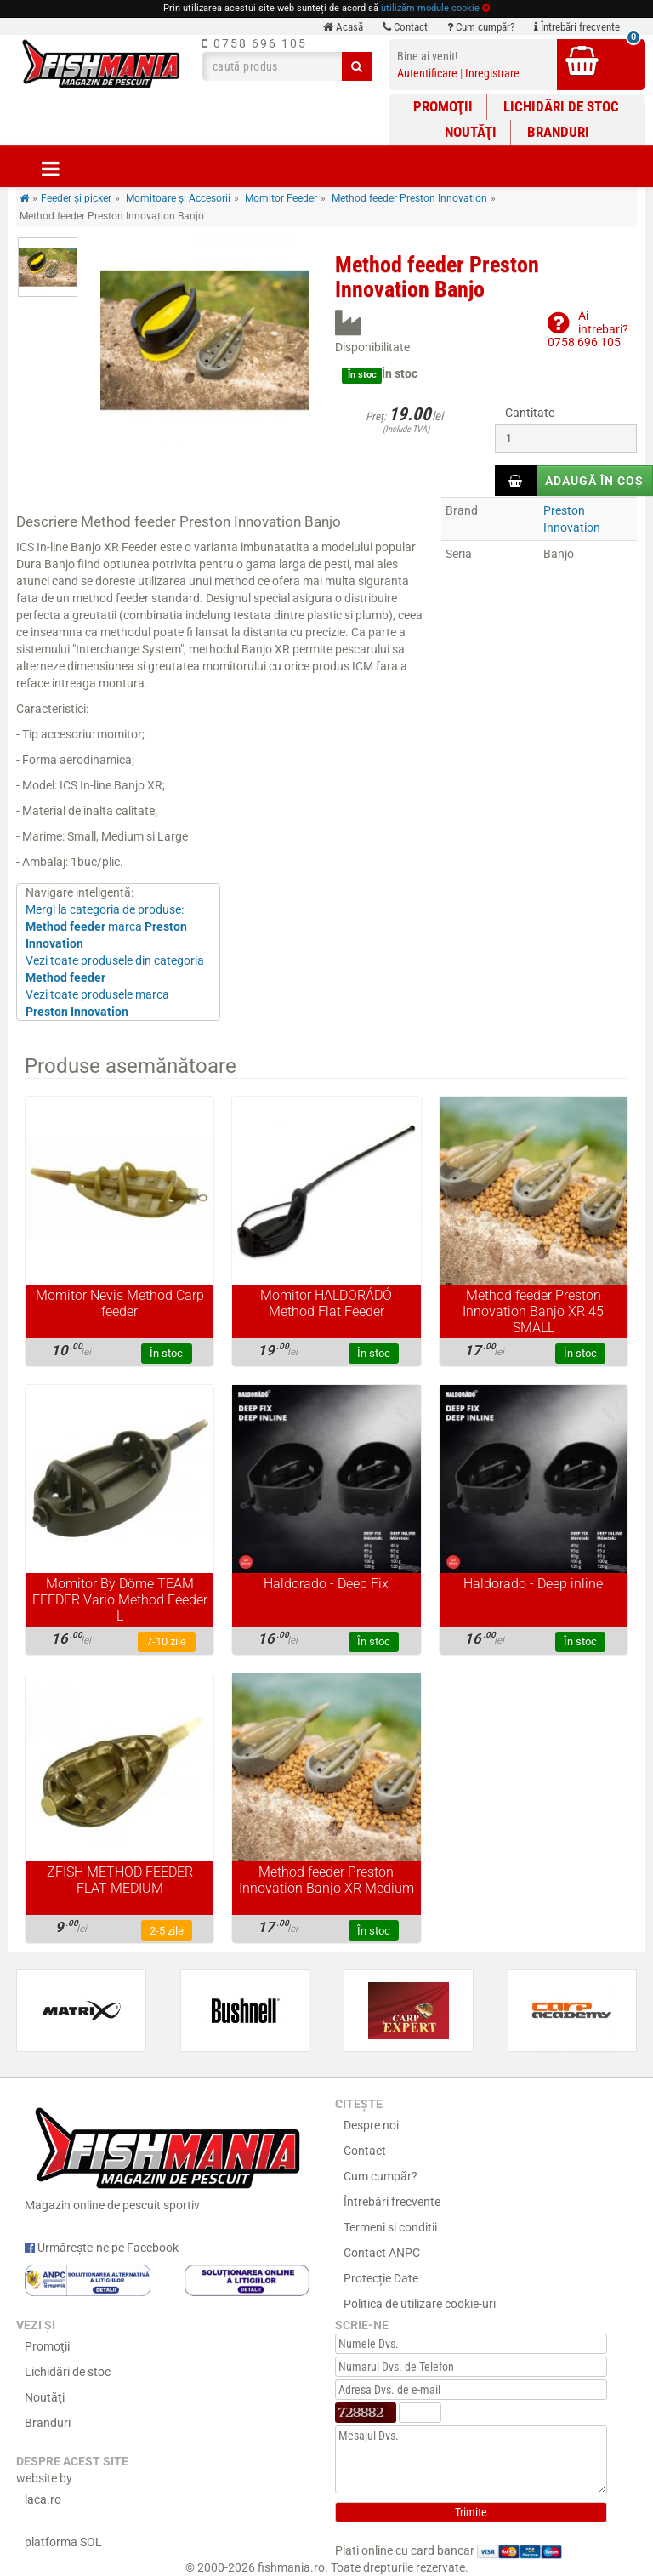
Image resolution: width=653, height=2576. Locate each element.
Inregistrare (492, 73)
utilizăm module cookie (430, 8)
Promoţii (443, 106)
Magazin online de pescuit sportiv (167, 2156)
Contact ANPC (382, 2253)
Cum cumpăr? (480, 26)
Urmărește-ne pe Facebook (102, 2247)
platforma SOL (63, 2542)
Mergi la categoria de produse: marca (106, 926)
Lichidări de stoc (561, 106)
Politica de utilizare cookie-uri (420, 2304)
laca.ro (43, 2499)
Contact (405, 26)
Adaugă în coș (594, 480)
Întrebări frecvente (577, 26)
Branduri (558, 131)
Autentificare (427, 73)
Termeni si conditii (390, 2227)
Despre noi (371, 2125)
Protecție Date (381, 2278)
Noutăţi (471, 131)
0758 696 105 (254, 43)
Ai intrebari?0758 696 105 (588, 329)
